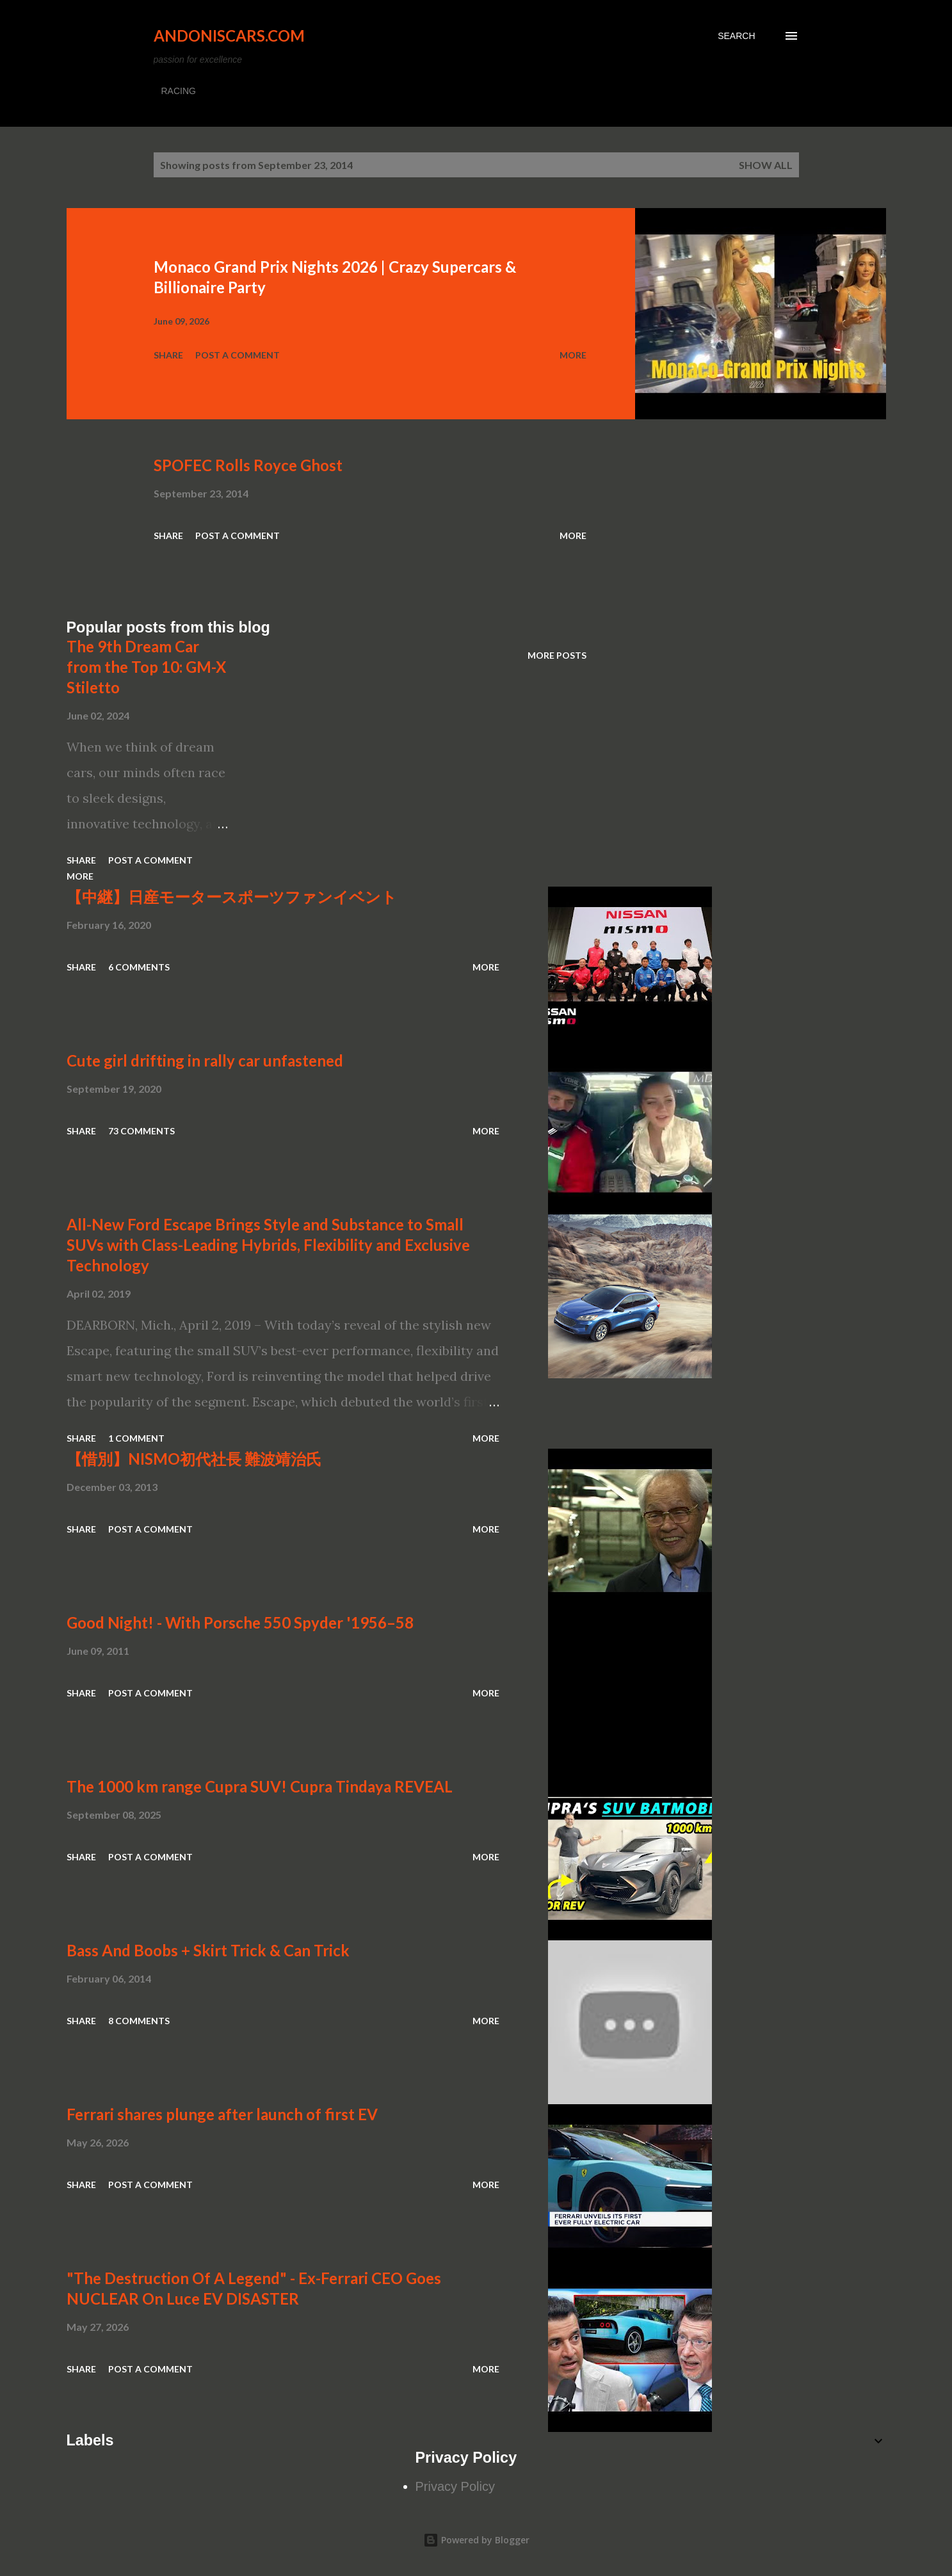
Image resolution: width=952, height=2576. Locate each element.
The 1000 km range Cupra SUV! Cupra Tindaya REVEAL (260, 1786)
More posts (557, 655)
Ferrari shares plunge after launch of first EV (222, 2114)
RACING (178, 91)
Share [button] (168, 355)
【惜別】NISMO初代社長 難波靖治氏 (194, 1458)
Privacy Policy (455, 2486)
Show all (766, 165)
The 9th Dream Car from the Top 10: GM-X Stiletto (146, 666)
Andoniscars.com (229, 35)
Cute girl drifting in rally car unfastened (205, 1060)
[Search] (736, 36)
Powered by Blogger (476, 2540)
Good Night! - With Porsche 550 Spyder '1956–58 (240, 1622)
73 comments (141, 1130)
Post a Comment (237, 355)
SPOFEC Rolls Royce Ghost (248, 465)
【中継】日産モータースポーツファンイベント (232, 896)
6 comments (139, 967)
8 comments (139, 2020)
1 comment (136, 1438)
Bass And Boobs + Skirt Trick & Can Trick (208, 1950)
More (573, 355)
